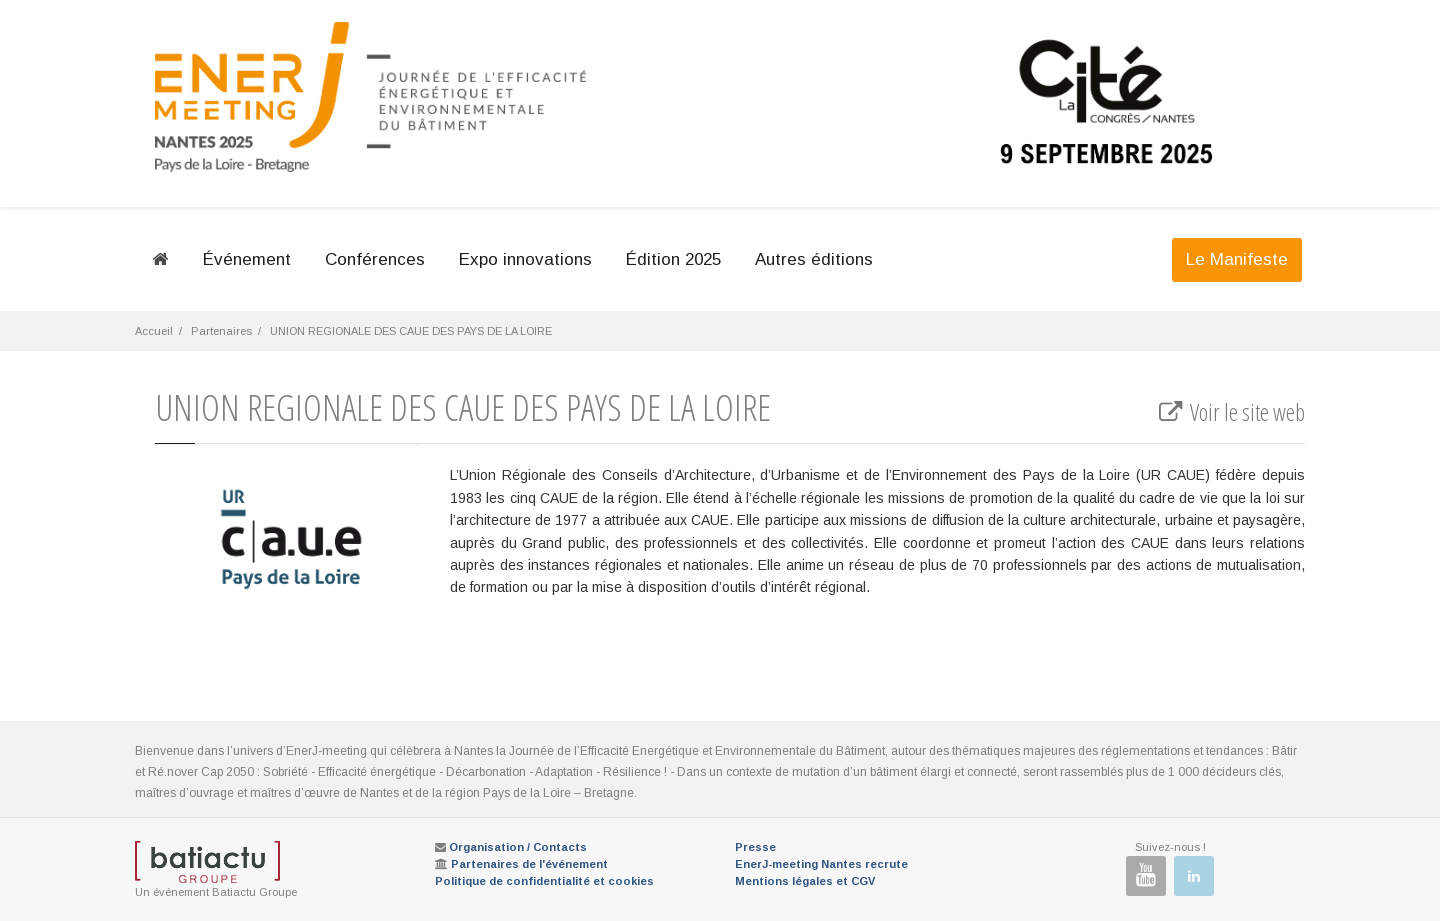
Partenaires (221, 331)
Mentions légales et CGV (805, 881)
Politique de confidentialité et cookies (544, 881)
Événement (247, 259)
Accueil (154, 331)
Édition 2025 (673, 259)
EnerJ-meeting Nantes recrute (821, 864)
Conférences (375, 259)
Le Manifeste (1237, 259)
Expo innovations (525, 259)
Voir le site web (1230, 412)
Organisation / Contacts (518, 847)
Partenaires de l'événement (529, 864)
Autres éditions (814, 259)
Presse (755, 847)
